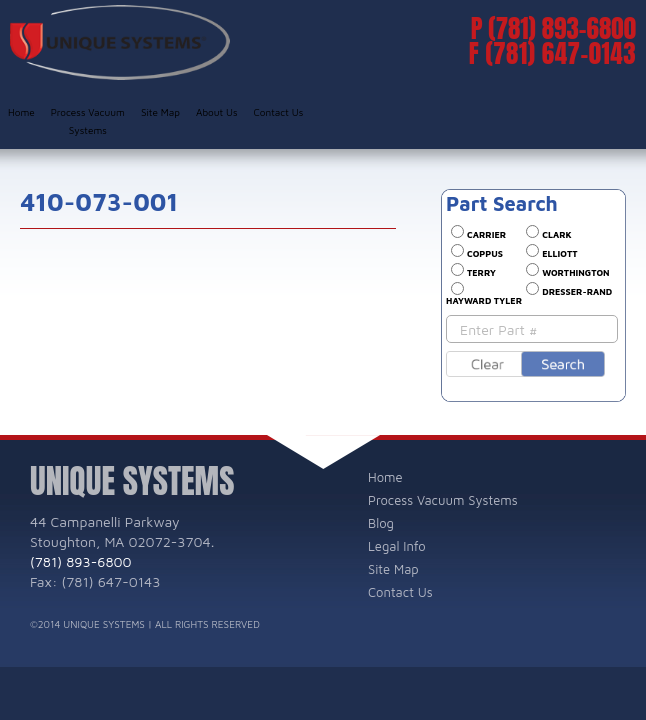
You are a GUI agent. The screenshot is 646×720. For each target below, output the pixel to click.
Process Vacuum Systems (88, 121)
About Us (217, 112)
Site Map (160, 112)
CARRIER (486, 234)
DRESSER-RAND (577, 291)
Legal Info (397, 546)
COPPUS (485, 253)
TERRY (481, 272)
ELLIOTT (559, 253)
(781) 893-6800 (562, 28)
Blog (381, 523)
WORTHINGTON (575, 272)
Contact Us (279, 112)
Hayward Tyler (484, 300)
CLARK (556, 234)
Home (21, 112)
